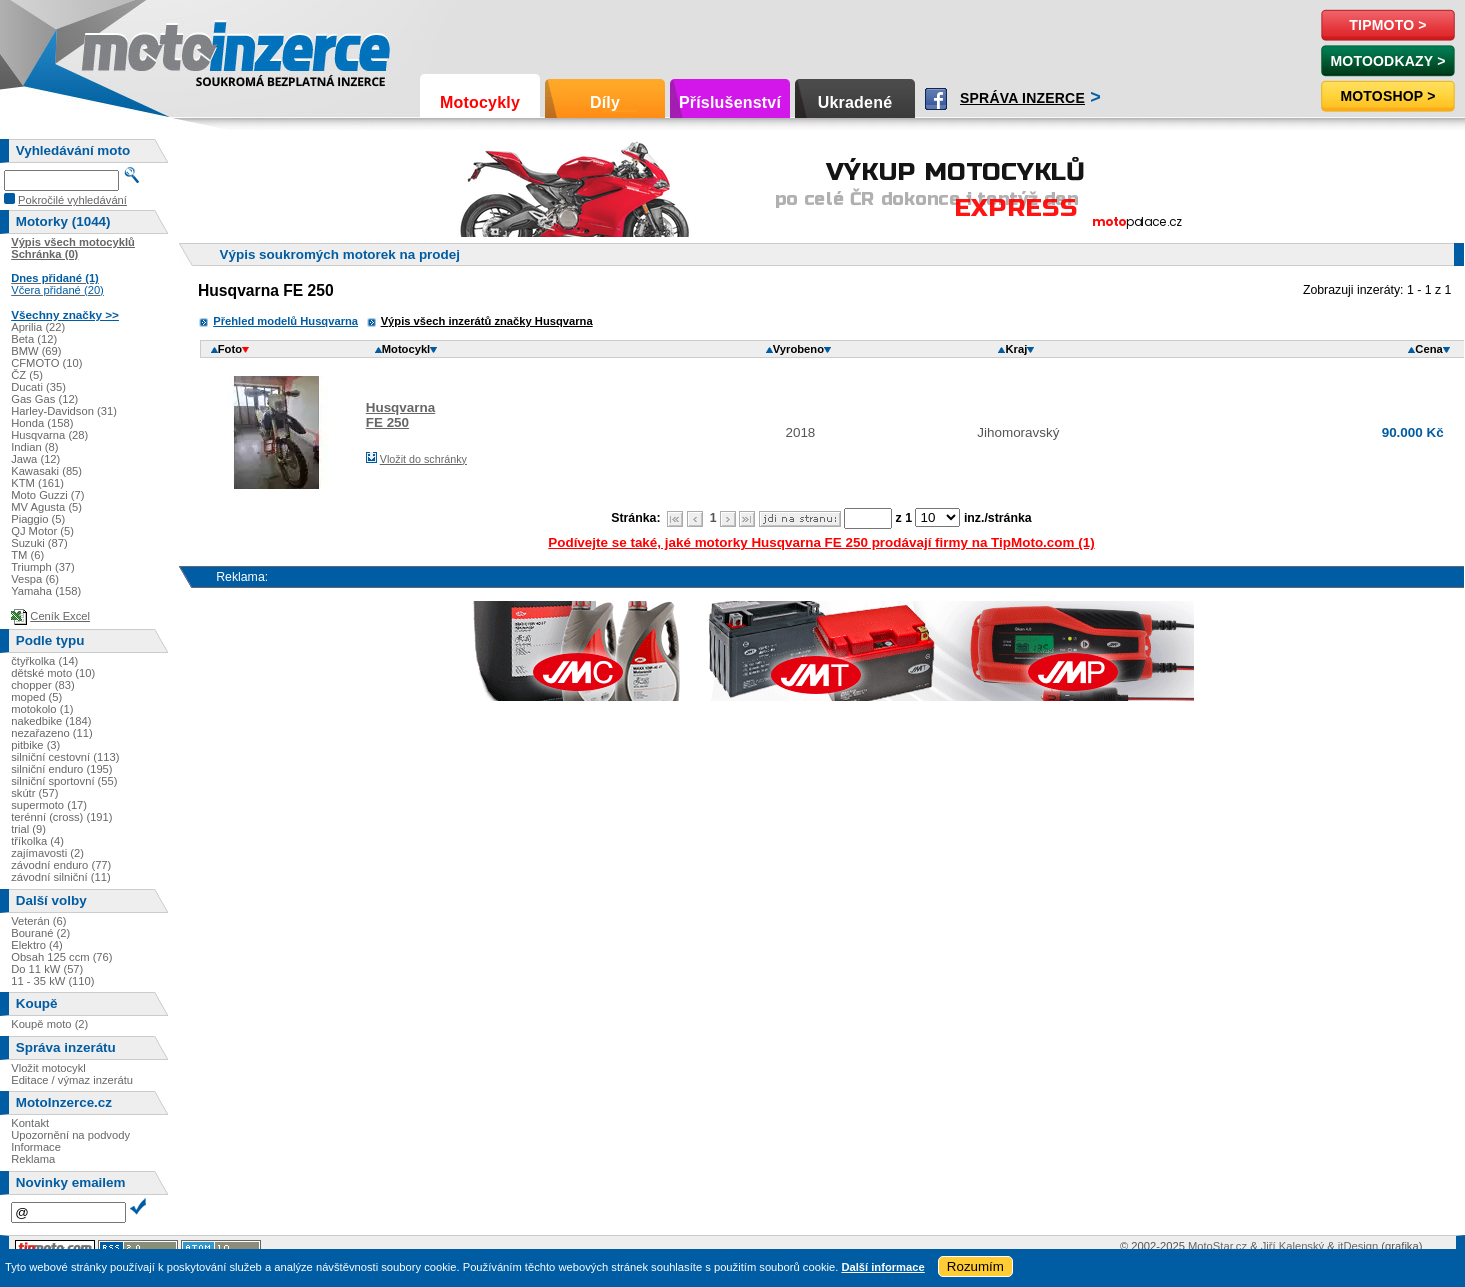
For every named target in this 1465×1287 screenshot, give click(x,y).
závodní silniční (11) (61, 877)
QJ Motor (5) (42, 531)
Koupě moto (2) (49, 1024)
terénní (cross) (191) (61, 817)
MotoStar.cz (1217, 1246)
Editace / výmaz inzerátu (72, 1080)
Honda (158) (42, 423)
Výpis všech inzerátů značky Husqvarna (487, 321)
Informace (36, 1147)
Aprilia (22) (38, 327)
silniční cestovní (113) (65, 757)
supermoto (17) (49, 805)
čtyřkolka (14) (44, 661)
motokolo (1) (42, 709)
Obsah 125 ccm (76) (61, 957)
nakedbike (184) (51, 721)
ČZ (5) (27, 375)
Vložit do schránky (423, 459)
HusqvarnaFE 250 (400, 415)
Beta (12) (34, 339)
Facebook (936, 99)
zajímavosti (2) (47, 853)
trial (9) (28, 829)
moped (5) (36, 697)
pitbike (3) (35, 745)
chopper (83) (42, 685)
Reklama (33, 1159)
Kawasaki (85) (46, 471)
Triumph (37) (43, 567)
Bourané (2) (40, 933)
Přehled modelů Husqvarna (285, 321)
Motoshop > (1387, 96)
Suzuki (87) (39, 543)
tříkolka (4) (37, 841)
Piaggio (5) (38, 519)
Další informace (882, 1267)
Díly (605, 102)
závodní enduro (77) (61, 865)
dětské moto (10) (53, 673)
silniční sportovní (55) (64, 781)
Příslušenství (730, 102)
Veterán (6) (38, 921)
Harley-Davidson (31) (64, 411)
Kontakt (30, 1123)
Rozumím (975, 1266)
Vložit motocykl (48, 1068)
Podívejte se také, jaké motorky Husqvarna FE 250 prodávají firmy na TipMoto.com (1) (821, 542)
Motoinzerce (124, 49)
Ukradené (855, 102)
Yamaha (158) (46, 591)
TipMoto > (1387, 25)
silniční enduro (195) (61, 769)
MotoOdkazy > (1387, 61)
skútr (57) (34, 793)
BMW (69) (36, 351)
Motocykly (480, 102)
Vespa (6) (35, 579)
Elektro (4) (37, 945)
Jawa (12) (35, 459)
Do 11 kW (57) (47, 969)
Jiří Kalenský (1292, 1246)
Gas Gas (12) (44, 399)
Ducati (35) (38, 387)
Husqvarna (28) (49, 435)
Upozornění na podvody (70, 1135)
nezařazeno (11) (51, 733)
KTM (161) (37, 483)
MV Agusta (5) (46, 507)
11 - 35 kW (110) (52, 981)
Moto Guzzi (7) (47, 495)
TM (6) (27, 555)
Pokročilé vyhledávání (72, 200)
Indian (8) (34, 447)
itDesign (1358, 1246)
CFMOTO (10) (46, 363)
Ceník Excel (60, 616)
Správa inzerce (1022, 98)
